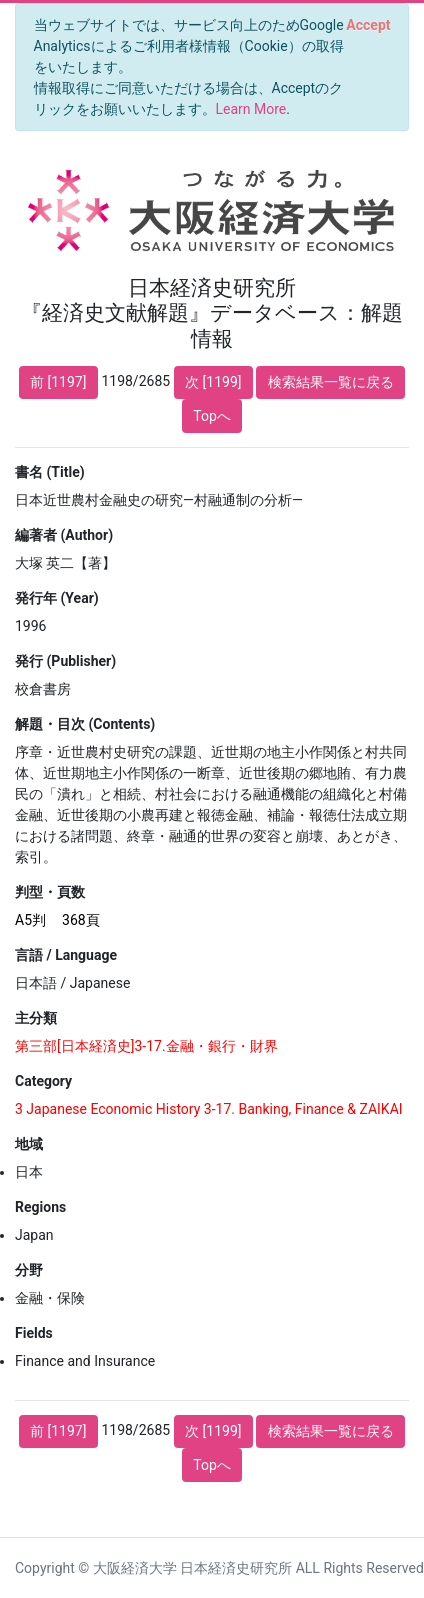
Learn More (251, 109)
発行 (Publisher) (65, 661)
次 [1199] (213, 382)
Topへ (212, 416)
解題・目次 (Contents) (85, 724)
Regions (40, 1207)
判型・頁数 (50, 892)
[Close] (368, 25)
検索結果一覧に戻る (331, 382)
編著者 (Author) (64, 535)
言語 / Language (66, 955)
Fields (34, 1333)
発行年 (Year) (57, 598)
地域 (29, 1144)
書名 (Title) (50, 472)
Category (43, 1081)
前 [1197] (58, 382)
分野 (29, 1270)
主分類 (36, 1018)
